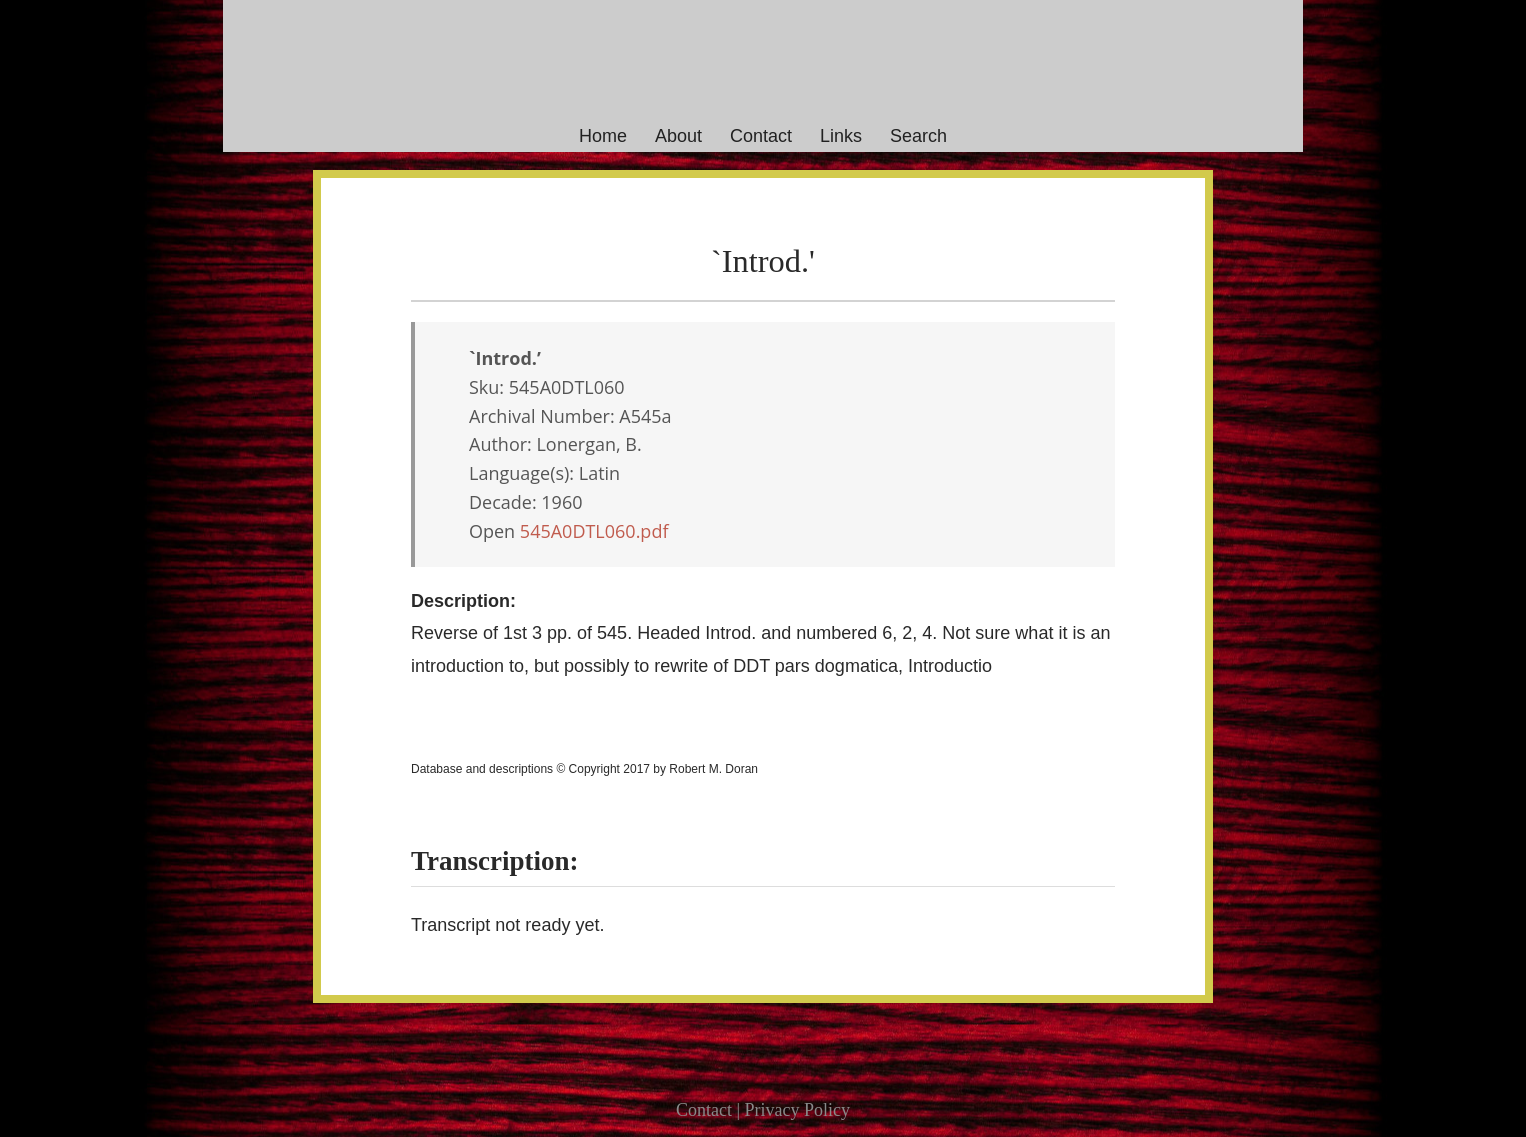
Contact (761, 136)
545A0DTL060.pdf (594, 531)
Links (841, 136)
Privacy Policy (798, 1110)
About (678, 136)
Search (918, 136)
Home (603, 136)
